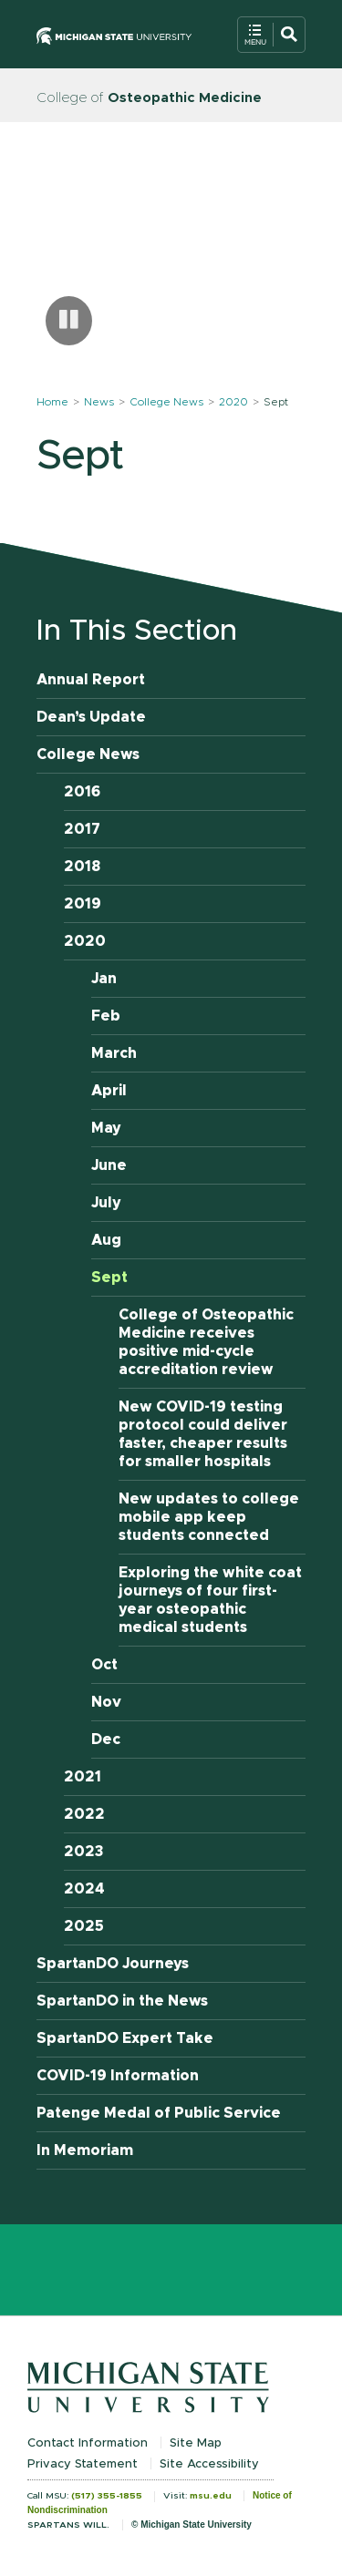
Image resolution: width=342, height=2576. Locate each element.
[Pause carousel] (69, 320)
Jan (104, 978)
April (109, 1090)
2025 (84, 1926)
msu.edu (211, 2495)
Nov (106, 1702)
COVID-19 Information (117, 2075)
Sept (109, 1277)
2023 (84, 1851)
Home (52, 401)
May (106, 1128)
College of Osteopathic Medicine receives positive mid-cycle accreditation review (206, 1342)
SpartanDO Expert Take (124, 2038)
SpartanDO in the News (122, 2001)
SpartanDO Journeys (112, 1963)
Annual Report (90, 679)
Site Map (196, 2443)
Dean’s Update (91, 717)
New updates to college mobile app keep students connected (209, 1517)
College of (149, 98)
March (114, 1053)
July (106, 1203)
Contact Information (87, 2443)
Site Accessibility (209, 2464)
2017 (82, 829)
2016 (82, 792)
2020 (233, 401)
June (109, 1165)
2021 (82, 1777)
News (99, 401)
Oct (104, 1664)
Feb (105, 1016)
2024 (84, 1889)
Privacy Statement (82, 2464)
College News (166, 401)
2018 (82, 866)
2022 (84, 1814)
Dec (105, 1739)
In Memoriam (84, 2150)
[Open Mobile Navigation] (271, 34)
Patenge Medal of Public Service (158, 2113)
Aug (106, 1240)
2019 (82, 904)
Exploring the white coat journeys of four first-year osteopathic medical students (210, 1600)
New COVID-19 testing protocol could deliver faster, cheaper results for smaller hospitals (203, 1434)
